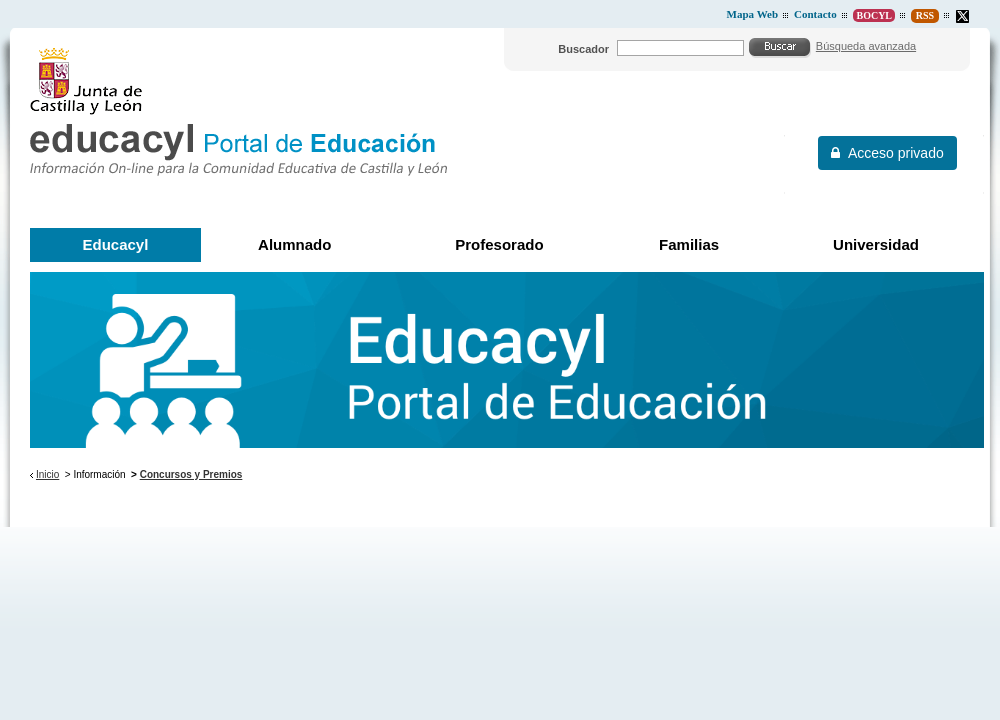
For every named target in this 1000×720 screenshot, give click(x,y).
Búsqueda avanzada (866, 46)
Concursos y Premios (191, 474)
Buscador (583, 49)
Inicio (47, 474)
